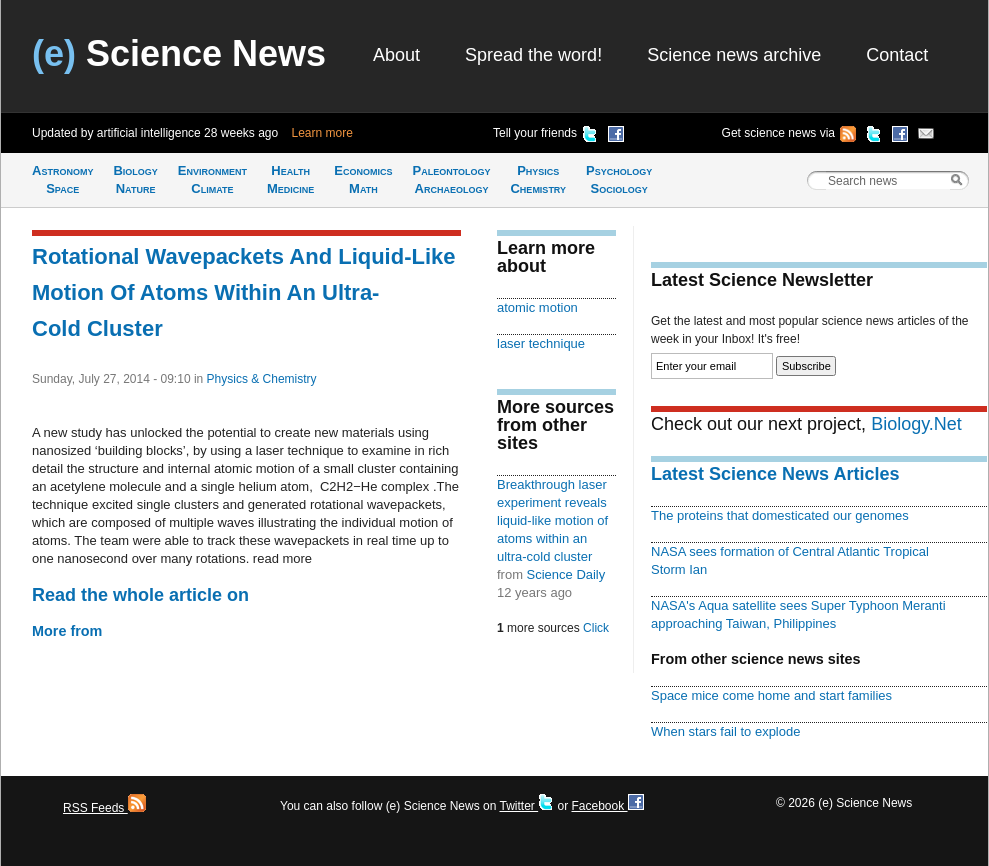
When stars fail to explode (725, 731)
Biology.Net (916, 424)
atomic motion (537, 307)
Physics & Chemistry (262, 379)
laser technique (541, 343)
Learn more (322, 133)
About (396, 55)
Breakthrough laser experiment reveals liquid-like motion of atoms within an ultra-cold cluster (552, 520)
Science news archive (734, 55)
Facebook (607, 806)
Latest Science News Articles (775, 474)
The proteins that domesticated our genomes (780, 515)
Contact (897, 55)
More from (67, 631)
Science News (179, 53)
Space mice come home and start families (771, 695)
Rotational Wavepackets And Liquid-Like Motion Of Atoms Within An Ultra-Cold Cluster (243, 292)
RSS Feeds (104, 808)
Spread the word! (533, 55)
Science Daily (566, 574)
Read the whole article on (140, 595)
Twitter (526, 806)
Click (596, 628)
